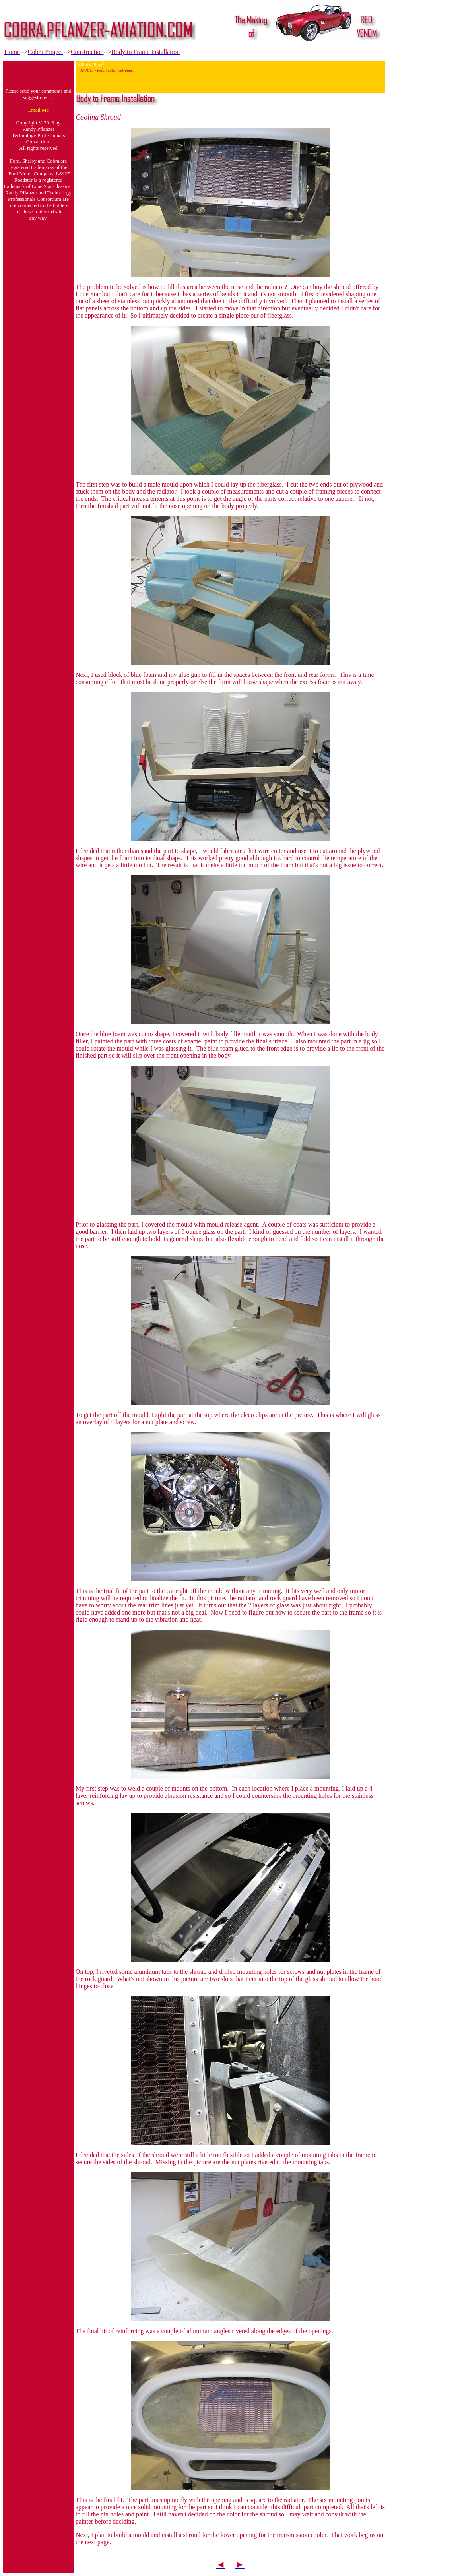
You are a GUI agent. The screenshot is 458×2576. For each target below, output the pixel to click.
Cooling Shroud (98, 117)
